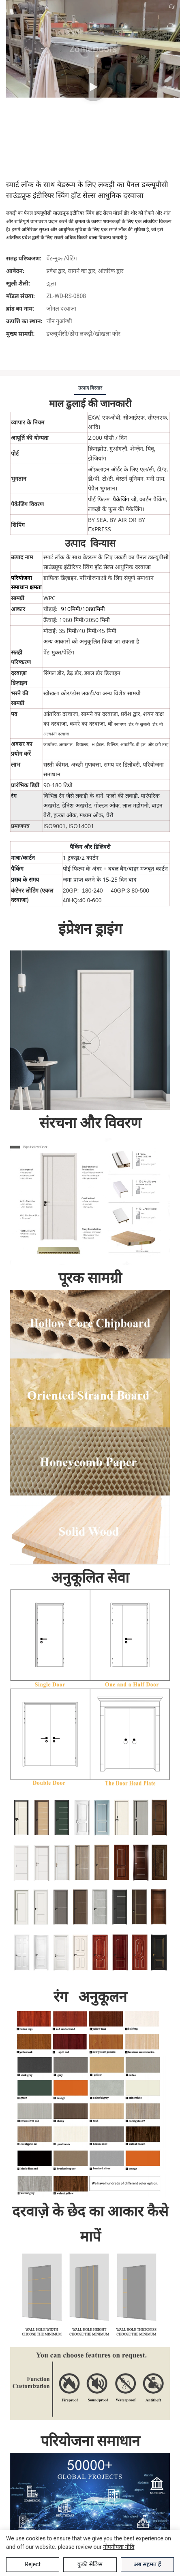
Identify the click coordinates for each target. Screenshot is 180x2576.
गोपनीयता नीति (118, 2547)
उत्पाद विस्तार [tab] (90, 387)
